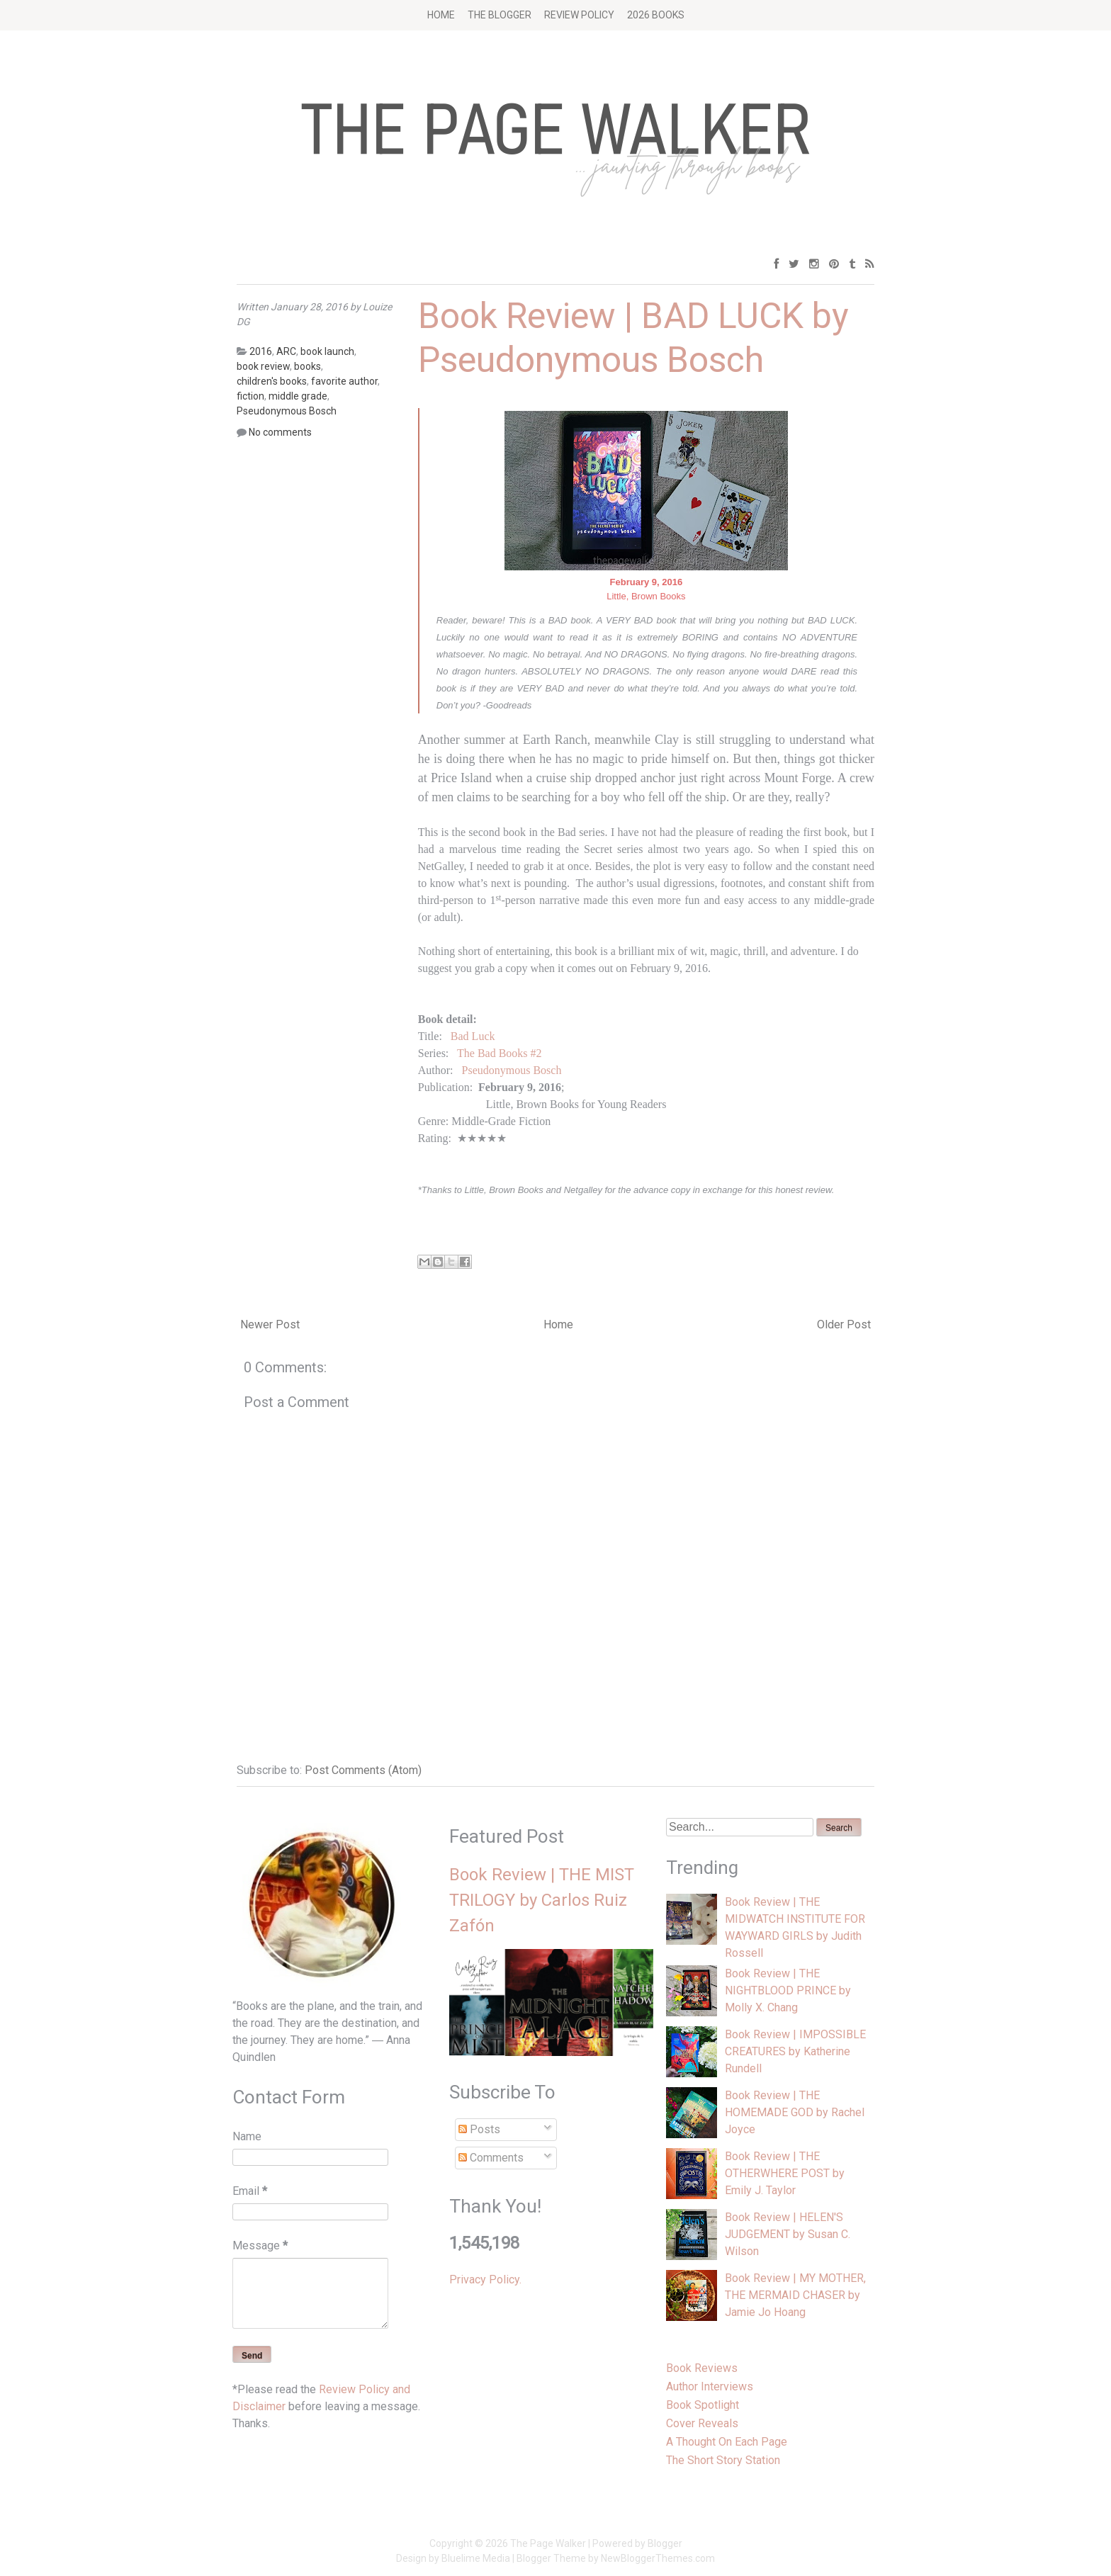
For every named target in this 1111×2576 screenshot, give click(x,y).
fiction (250, 396)
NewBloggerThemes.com (658, 2558)
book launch (327, 351)
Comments (491, 2157)
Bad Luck (473, 1036)
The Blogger (499, 15)
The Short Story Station (723, 2460)
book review (263, 366)
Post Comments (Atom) (363, 1770)
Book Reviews (702, 2368)
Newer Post (270, 1324)
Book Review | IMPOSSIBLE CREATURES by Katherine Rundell (795, 2051)
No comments (280, 432)
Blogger (665, 2543)
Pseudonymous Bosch (512, 1070)
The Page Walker (548, 2543)
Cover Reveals (702, 2423)
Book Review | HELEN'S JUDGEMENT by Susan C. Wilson (787, 2234)
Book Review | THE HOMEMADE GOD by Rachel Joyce (794, 2112)
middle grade (298, 396)
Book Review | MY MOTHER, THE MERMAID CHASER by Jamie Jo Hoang (795, 2295)
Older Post (844, 1324)
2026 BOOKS (655, 15)
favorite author (344, 381)
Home (441, 15)
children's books (272, 381)
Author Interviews (709, 2386)
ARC (286, 351)
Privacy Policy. (485, 2279)
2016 (260, 351)
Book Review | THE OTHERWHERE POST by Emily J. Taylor (785, 2173)
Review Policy (579, 15)
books (307, 366)
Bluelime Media (475, 2558)
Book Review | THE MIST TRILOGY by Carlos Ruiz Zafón (541, 1900)
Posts (479, 2129)
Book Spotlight (702, 2405)
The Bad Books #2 (499, 1053)
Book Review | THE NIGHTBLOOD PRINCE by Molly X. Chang (788, 1990)
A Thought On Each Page (726, 2441)
